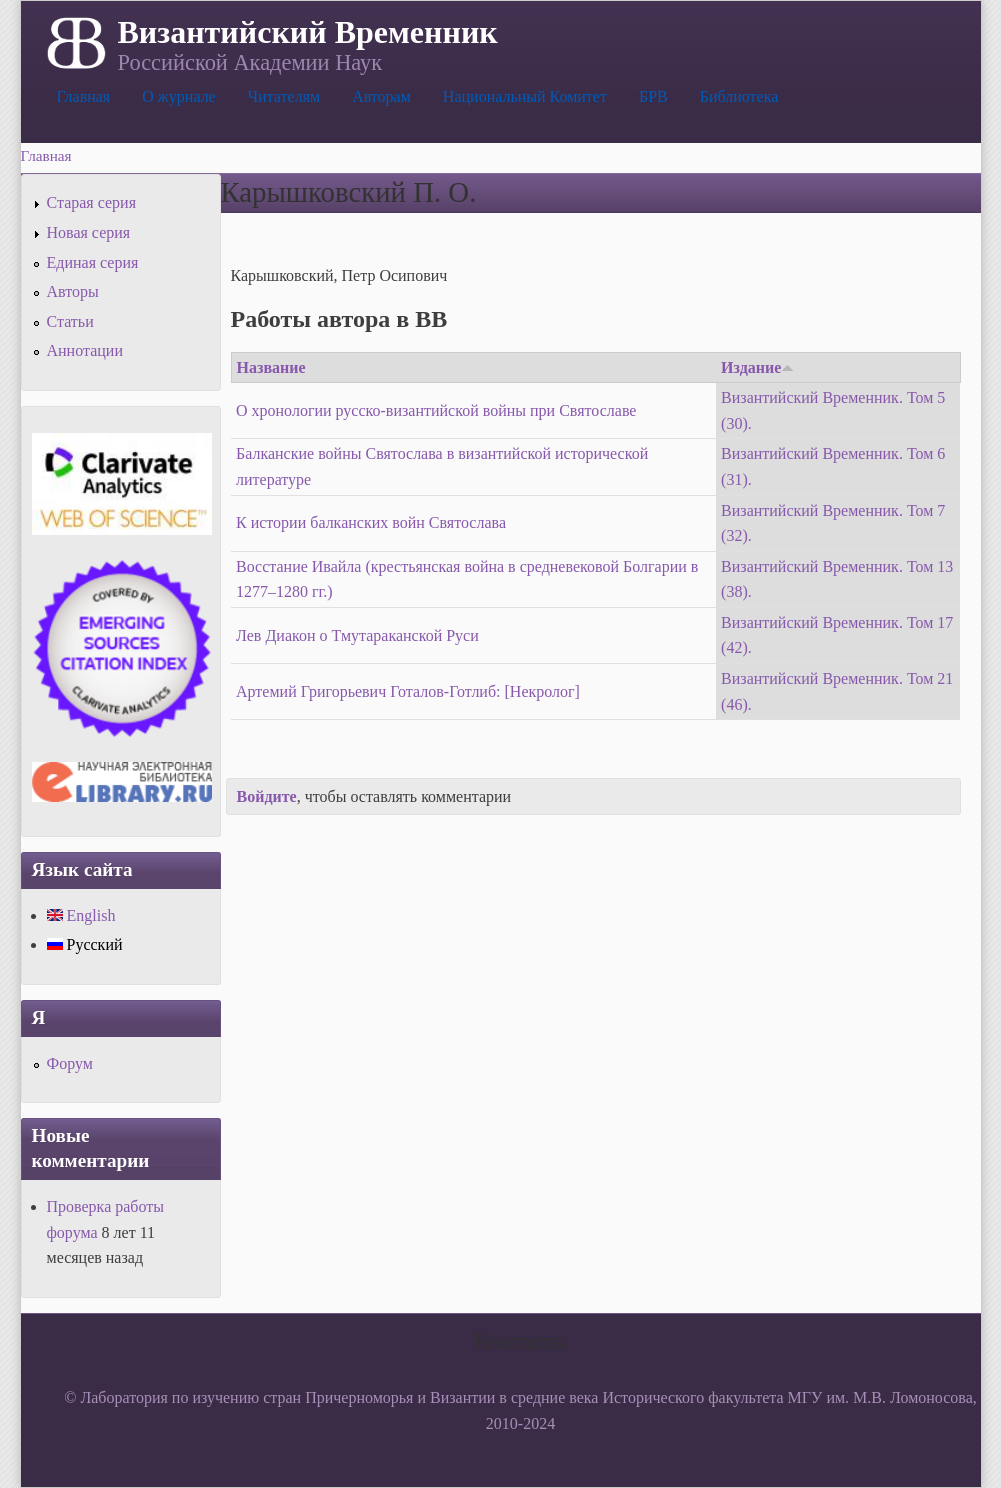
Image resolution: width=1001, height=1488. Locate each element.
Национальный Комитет (525, 96)
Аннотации (85, 350)
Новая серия (89, 232)
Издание (757, 367)
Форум (70, 1063)
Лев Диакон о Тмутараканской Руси (357, 635)
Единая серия (93, 262)
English (81, 915)
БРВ (653, 96)
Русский (85, 944)
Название (271, 367)
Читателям (284, 96)
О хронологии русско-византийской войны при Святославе (436, 410)
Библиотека (739, 96)
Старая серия (92, 202)
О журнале (179, 96)
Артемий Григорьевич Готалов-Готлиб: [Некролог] (408, 691)
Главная (84, 96)
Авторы (73, 291)
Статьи (70, 321)
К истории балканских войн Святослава (371, 522)
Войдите (267, 796)
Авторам (381, 96)
